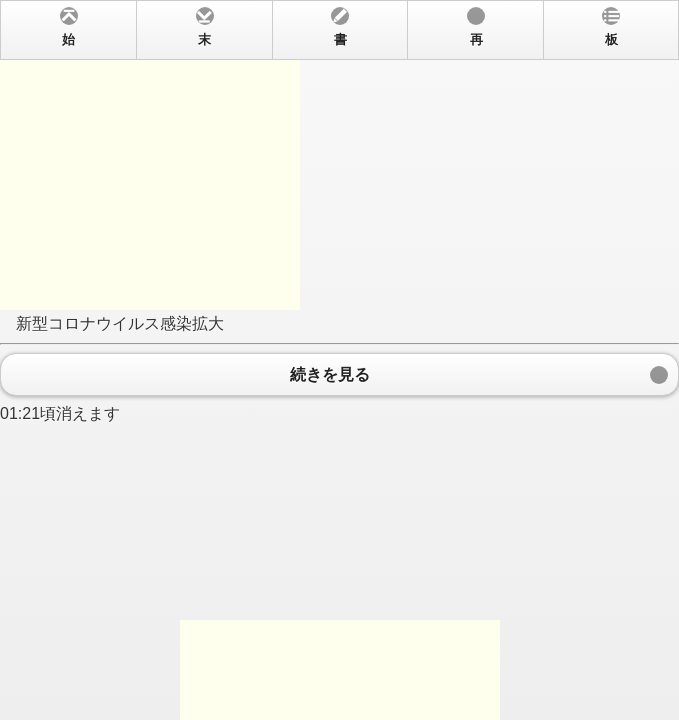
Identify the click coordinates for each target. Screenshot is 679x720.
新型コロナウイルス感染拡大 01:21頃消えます (339, 360)
